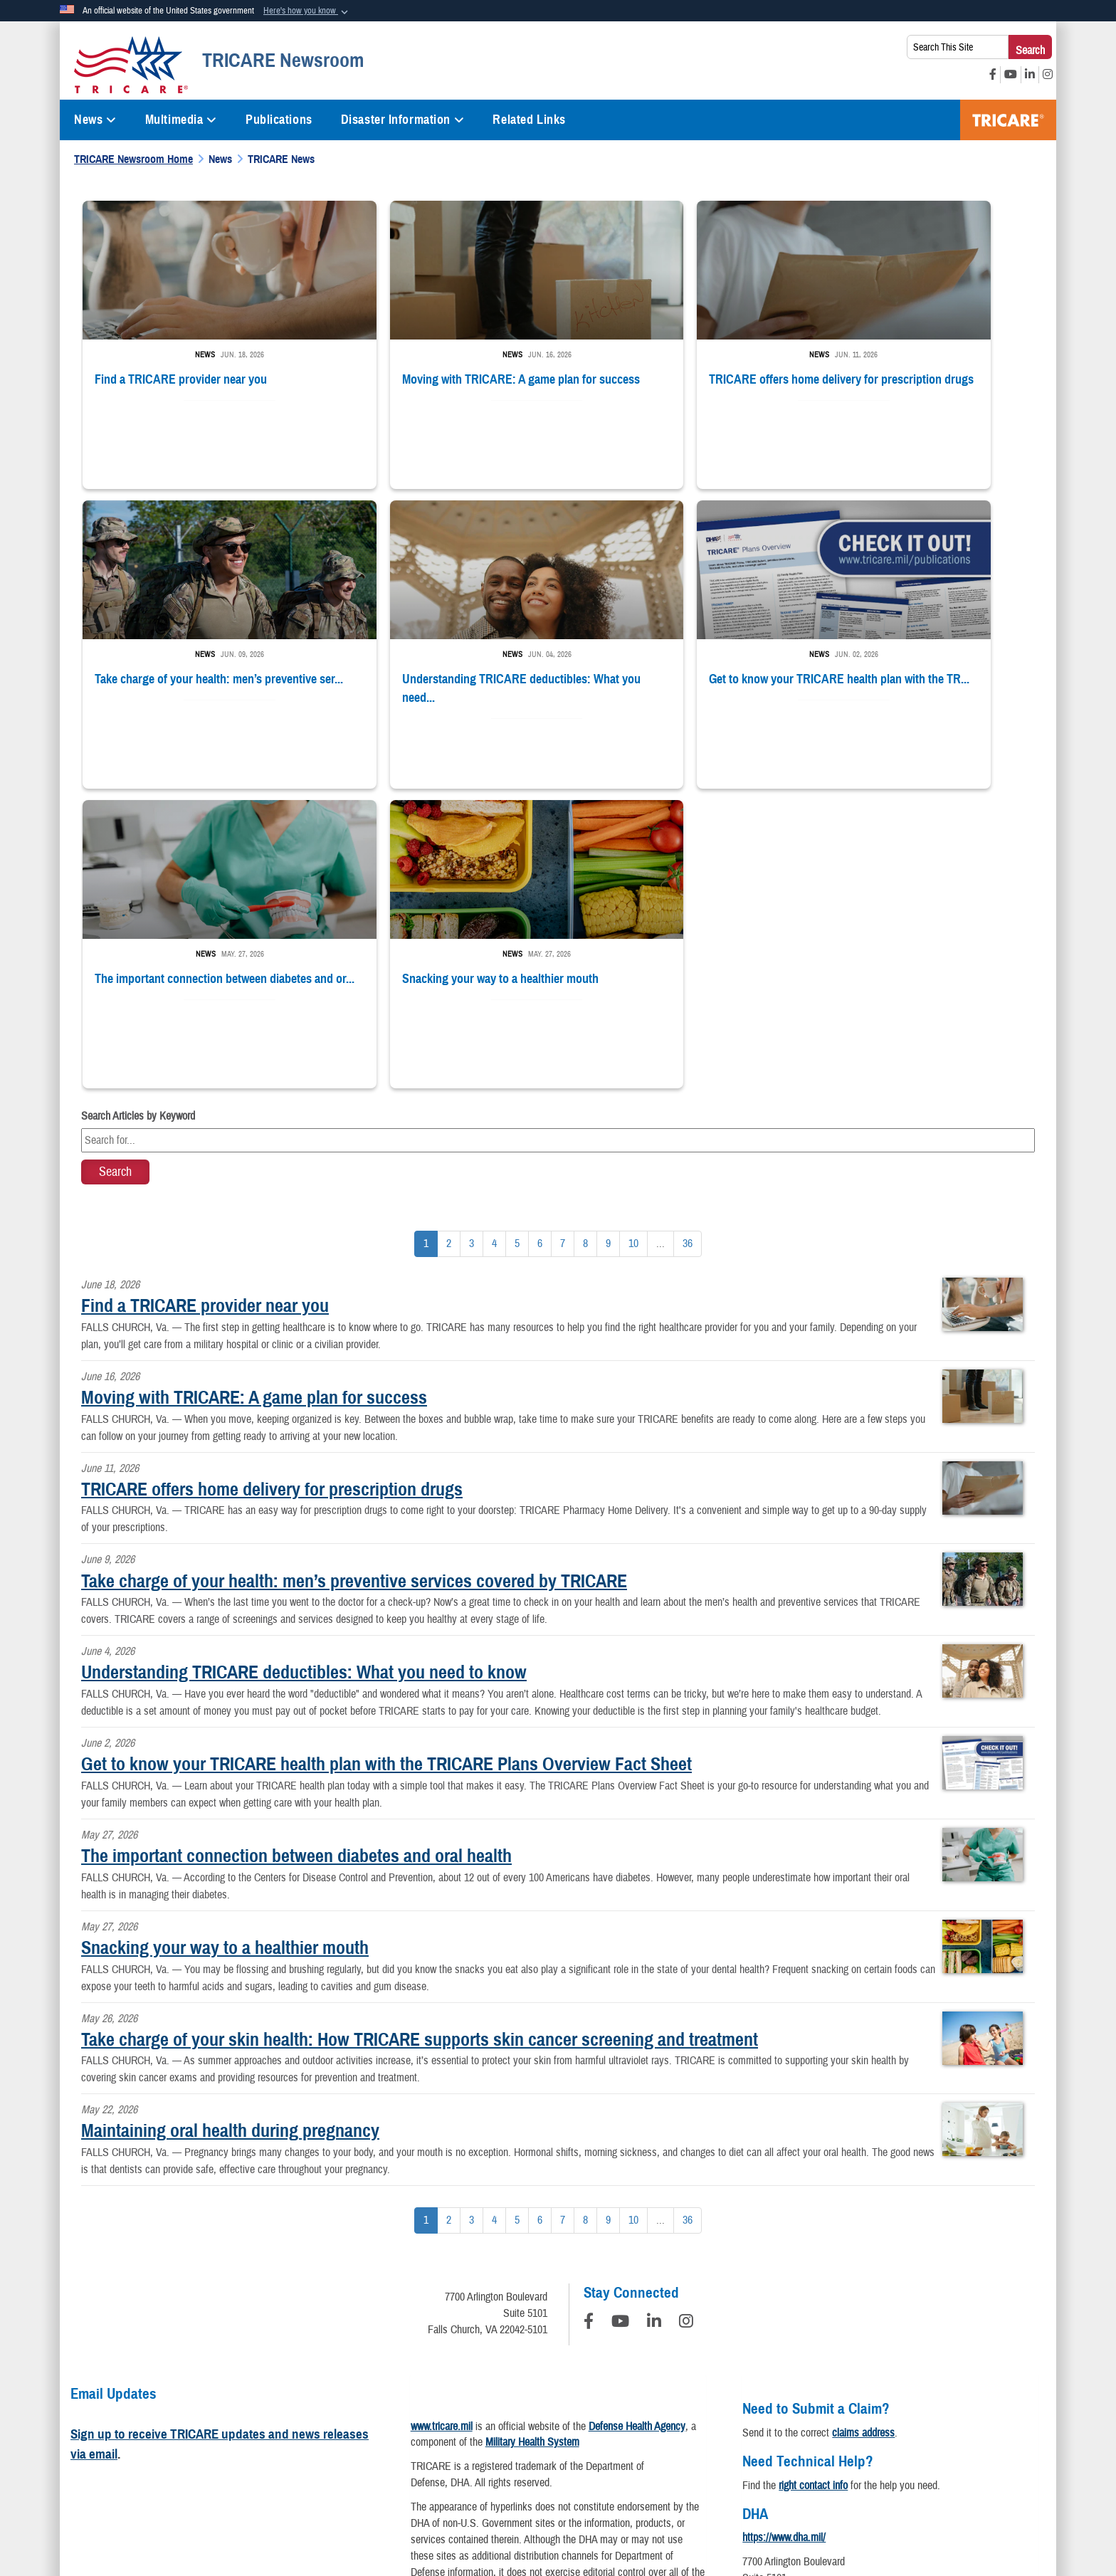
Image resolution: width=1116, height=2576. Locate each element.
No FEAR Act (878, 2439)
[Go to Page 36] (687, 937)
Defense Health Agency (637, 2119)
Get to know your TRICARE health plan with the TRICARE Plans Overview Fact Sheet (386, 1457)
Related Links (529, 119)
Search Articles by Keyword (138, 809)
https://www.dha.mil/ (784, 2231)
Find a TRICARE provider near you (205, 998)
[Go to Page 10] (633, 937)
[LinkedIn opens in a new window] (1030, 75)
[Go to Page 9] (608, 937)
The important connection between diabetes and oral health (296, 1548)
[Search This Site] (958, 47)
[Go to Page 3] (471, 937)
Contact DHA (769, 2312)
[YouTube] (620, 2016)
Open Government (462, 2439)
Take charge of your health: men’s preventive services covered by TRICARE (354, 1273)
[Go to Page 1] (426, 937)
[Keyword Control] (558, 833)
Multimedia (181, 119)
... (660, 937)
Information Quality (364, 2439)
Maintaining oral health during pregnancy (230, 1823)
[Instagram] (686, 2016)
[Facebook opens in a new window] (992, 75)
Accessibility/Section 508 (648, 2439)
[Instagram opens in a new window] (1048, 75)
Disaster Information (403, 119)
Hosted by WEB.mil (466, 2508)
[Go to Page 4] (494, 937)
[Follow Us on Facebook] (589, 2016)
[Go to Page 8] (585, 937)
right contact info (813, 2178)
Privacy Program (267, 2439)
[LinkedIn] (654, 2016)
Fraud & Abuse (753, 2439)
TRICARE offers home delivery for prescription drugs (272, 1182)
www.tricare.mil (442, 2119)
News (95, 119)
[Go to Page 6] (540, 937)
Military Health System (532, 2135)
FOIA (817, 2439)
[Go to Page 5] (517, 937)
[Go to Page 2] (448, 937)
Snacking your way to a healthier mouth (225, 1640)
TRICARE (1008, 120)
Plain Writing (548, 2439)
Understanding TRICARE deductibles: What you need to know (304, 1365)
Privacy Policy (181, 2439)
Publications (279, 119)
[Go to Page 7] (562, 937)
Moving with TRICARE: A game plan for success (254, 1090)
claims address (863, 2125)
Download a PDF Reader (585, 2338)
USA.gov (946, 2439)
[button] (307, 11)
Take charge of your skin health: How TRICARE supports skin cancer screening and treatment (419, 1731)
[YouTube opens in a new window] (1010, 75)
